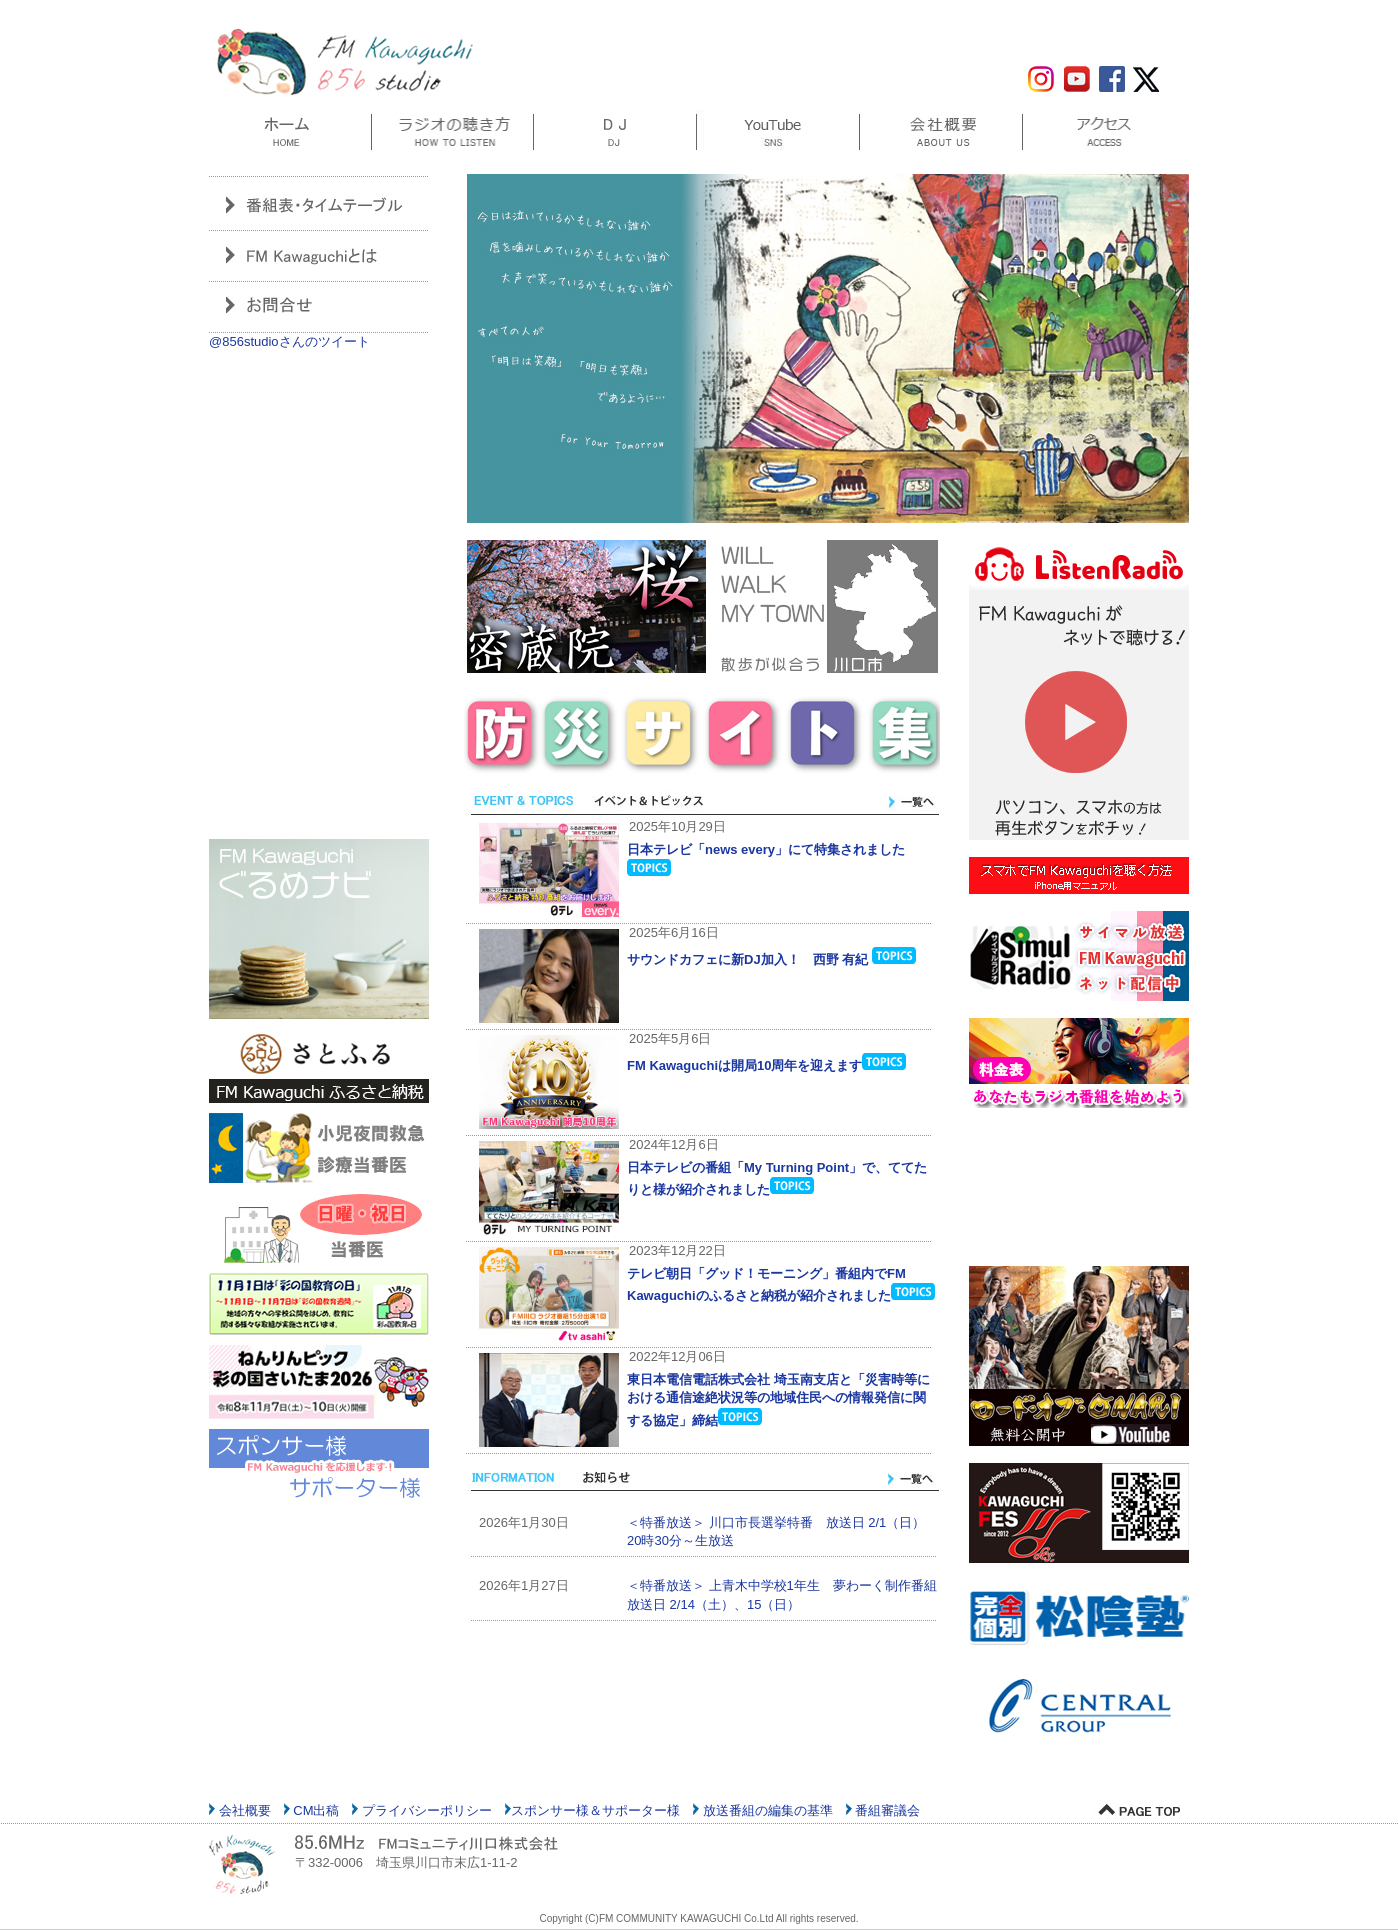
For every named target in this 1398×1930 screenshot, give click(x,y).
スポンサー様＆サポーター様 (595, 1810)
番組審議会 (886, 1810)
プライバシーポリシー (425, 1810)
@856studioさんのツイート (289, 341)
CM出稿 (315, 1810)
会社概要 (243, 1810)
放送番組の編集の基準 (766, 1810)
